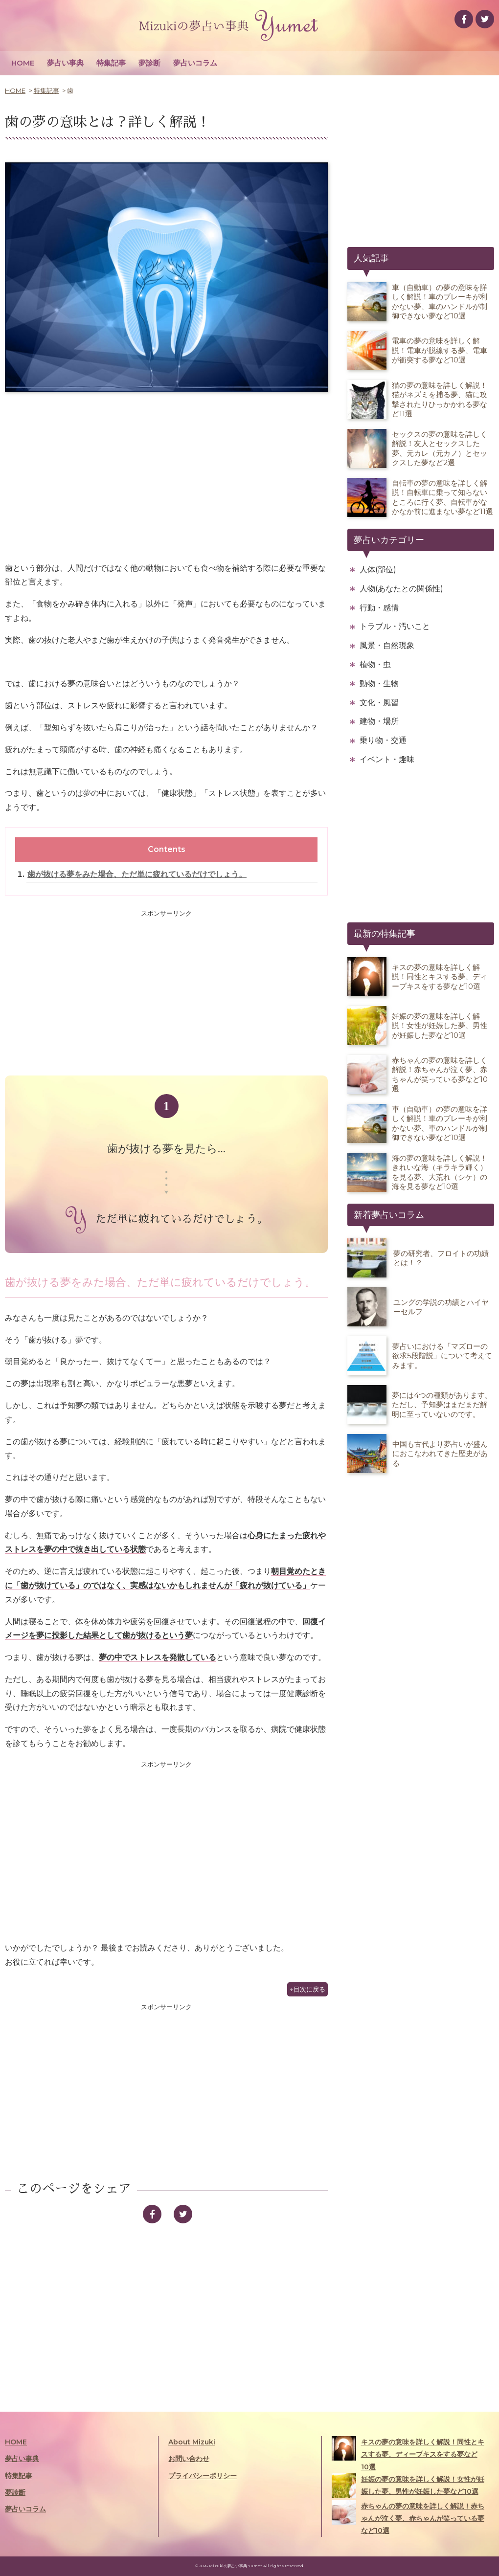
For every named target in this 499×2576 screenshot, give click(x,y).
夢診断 (149, 62)
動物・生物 (379, 683)
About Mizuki (191, 2442)
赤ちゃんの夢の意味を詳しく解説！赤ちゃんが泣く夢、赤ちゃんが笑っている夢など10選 (408, 2517)
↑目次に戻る (307, 1989)
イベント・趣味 (387, 759)
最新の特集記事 (384, 933)
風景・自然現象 (387, 645)
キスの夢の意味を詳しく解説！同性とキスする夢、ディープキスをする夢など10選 (408, 2453)
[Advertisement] (166, 477)
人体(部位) (378, 569)
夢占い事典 (65, 62)
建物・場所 (379, 721)
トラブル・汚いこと (395, 626)
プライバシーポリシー (202, 2475)
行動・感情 (379, 607)
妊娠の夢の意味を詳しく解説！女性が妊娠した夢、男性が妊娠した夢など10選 (408, 2485)
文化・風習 (379, 702)
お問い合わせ (188, 2458)
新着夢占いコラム (389, 1215)
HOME (22, 62)
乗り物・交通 (383, 740)
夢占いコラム (195, 62)
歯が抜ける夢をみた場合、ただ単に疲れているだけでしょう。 (137, 874)
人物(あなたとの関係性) (401, 588)
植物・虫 (375, 664)
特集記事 (111, 62)
